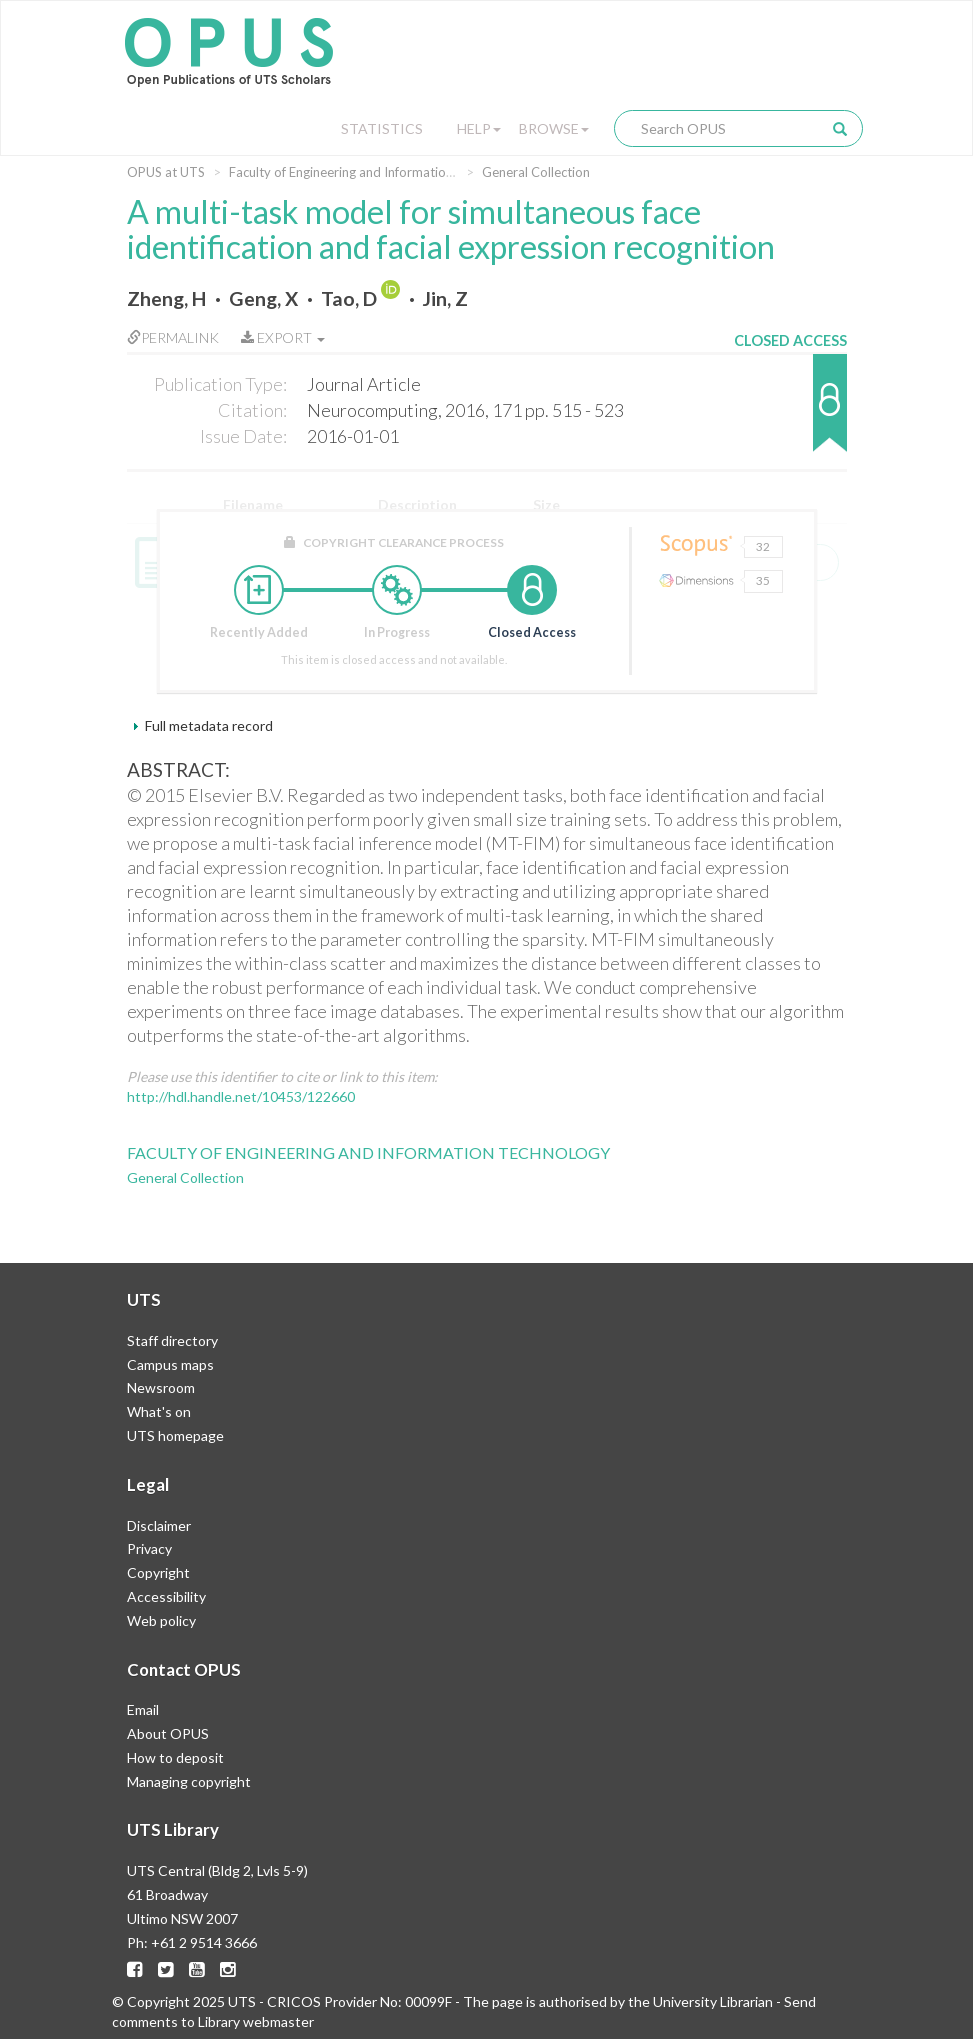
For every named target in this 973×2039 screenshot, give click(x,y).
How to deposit (175, 1757)
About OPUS (168, 1733)
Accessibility (166, 1596)
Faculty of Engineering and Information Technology (376, 172)
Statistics (382, 128)
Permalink (173, 337)
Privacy (149, 1548)
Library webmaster (256, 2021)
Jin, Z (445, 298)
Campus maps (170, 1364)
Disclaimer (159, 1525)
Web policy (161, 1620)
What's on (159, 1411)
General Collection (536, 172)
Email (143, 1709)
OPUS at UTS (166, 172)
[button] (790, 412)
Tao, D (349, 298)
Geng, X (263, 298)
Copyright (158, 1572)
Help (479, 128)
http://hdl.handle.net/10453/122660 (241, 1096)
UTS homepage (175, 1435)
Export (283, 337)
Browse (554, 128)
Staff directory (172, 1340)
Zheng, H (166, 298)
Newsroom (161, 1387)
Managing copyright (189, 1781)
